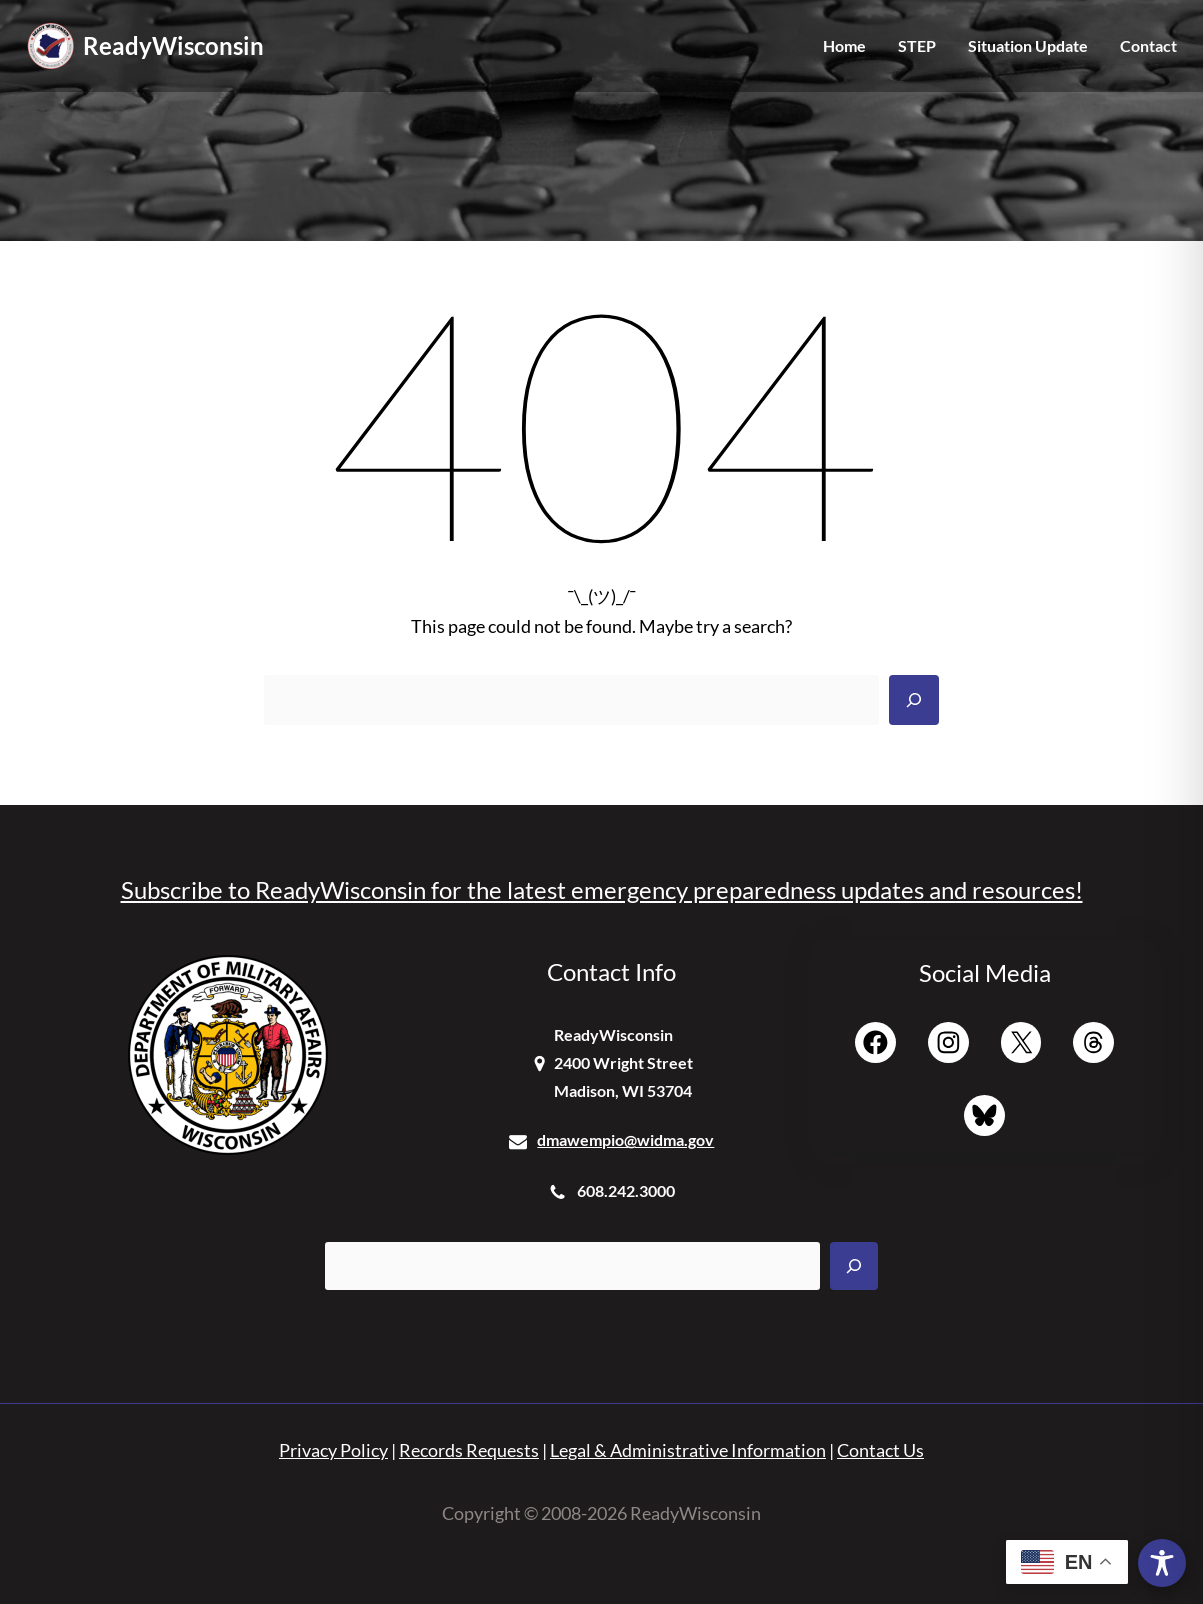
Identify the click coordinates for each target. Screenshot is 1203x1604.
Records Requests (469, 1450)
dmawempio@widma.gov (625, 1139)
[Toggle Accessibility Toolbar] (1162, 1563)
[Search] (914, 700)
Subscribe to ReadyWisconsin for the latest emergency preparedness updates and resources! (602, 889)
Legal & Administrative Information (688, 1450)
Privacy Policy (333, 1450)
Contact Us (880, 1450)
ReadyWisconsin (173, 45)
